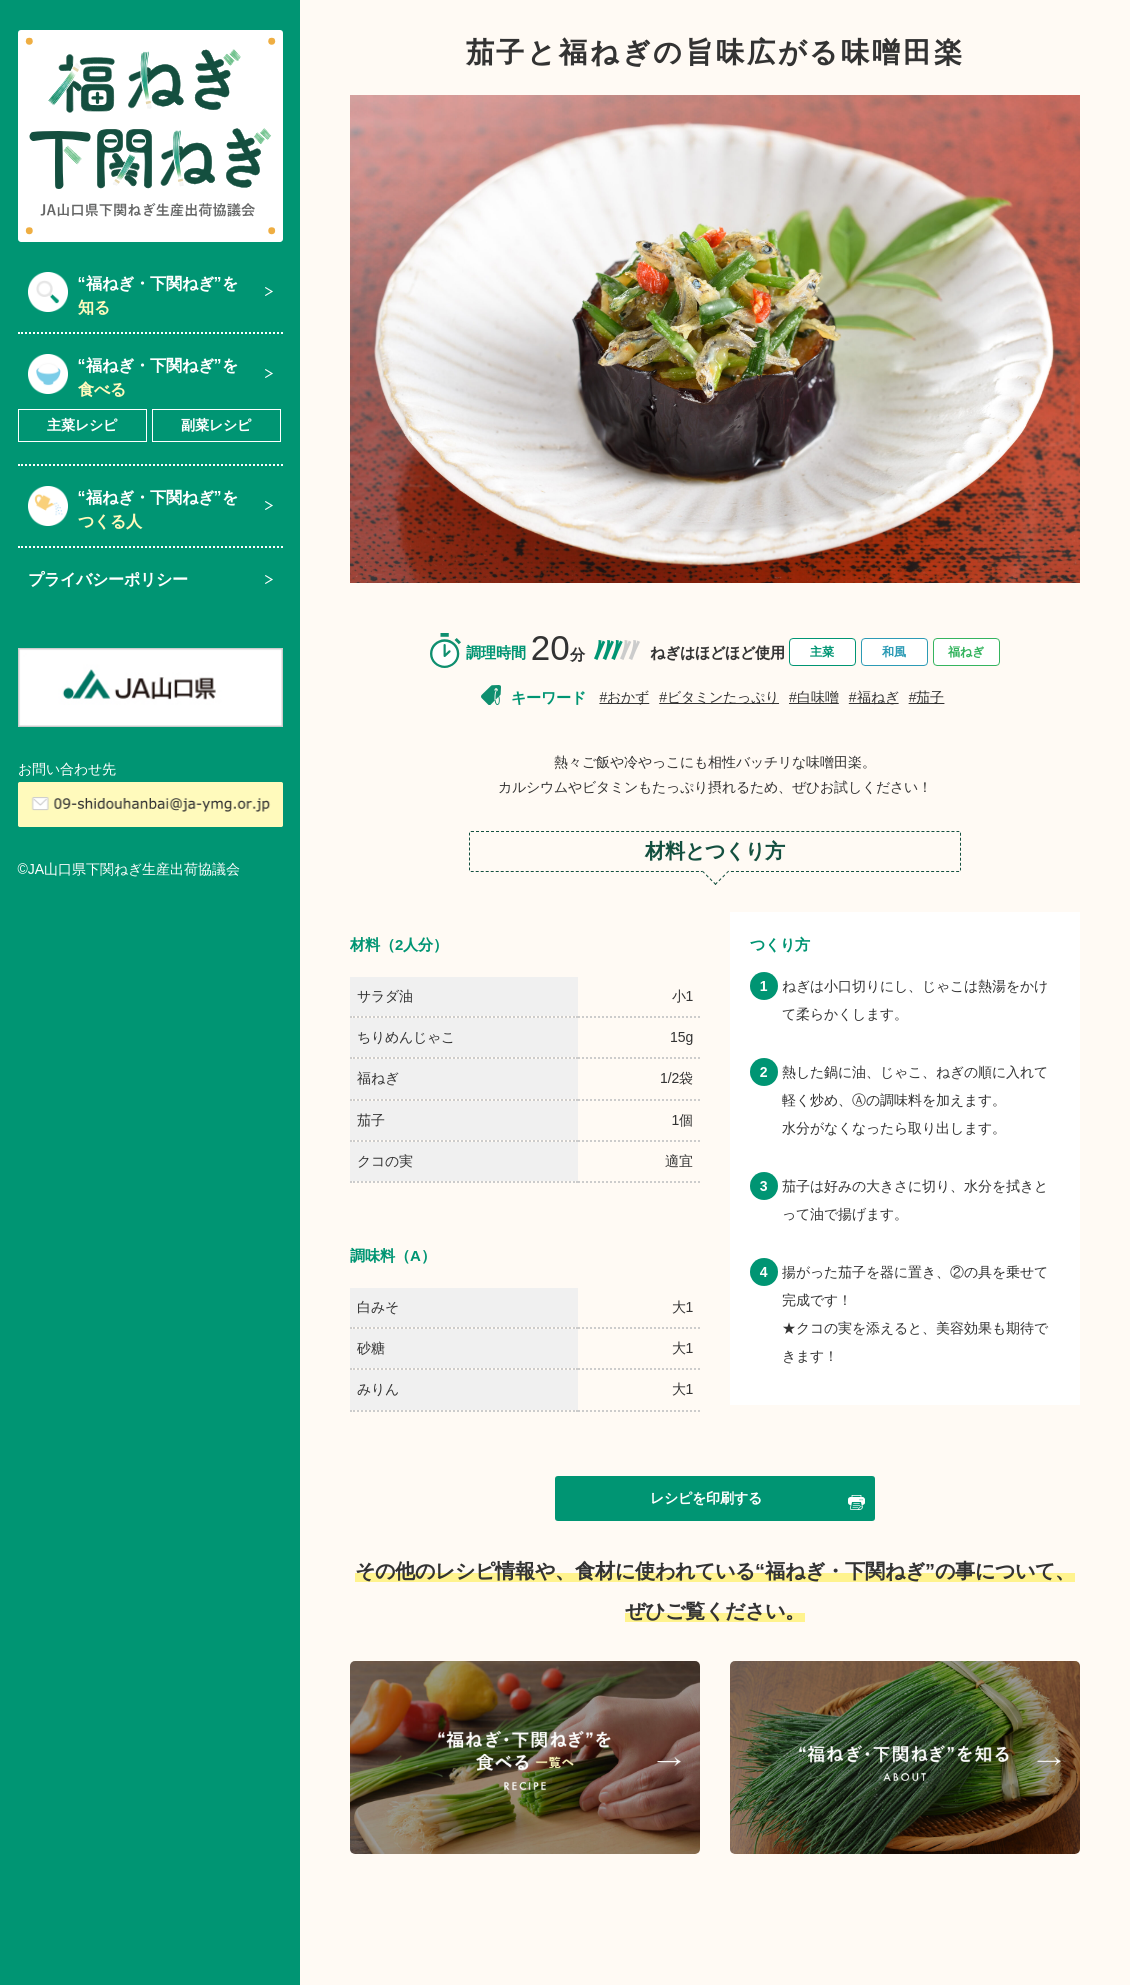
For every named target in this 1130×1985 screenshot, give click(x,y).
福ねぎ (966, 652)
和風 (894, 652)
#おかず (624, 697)
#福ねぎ (874, 697)
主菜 (822, 652)
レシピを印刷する (757, 1500)
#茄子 (927, 697)
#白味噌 (814, 697)
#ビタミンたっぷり (719, 697)
